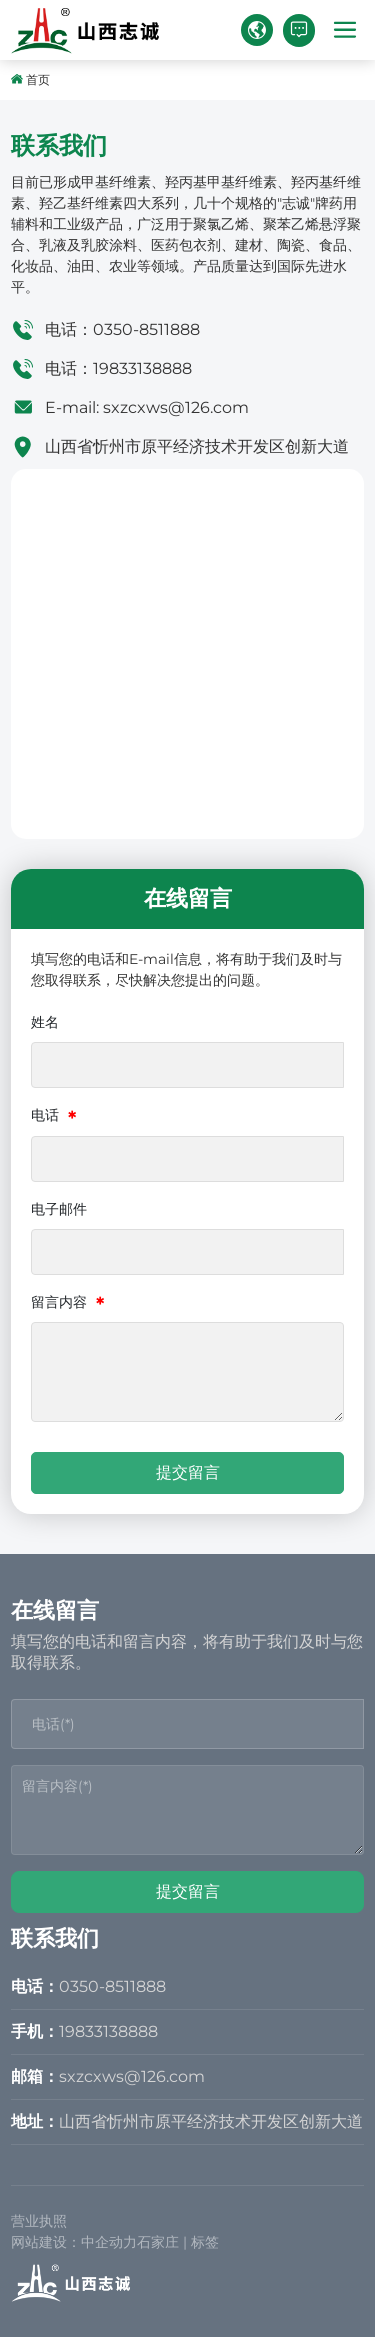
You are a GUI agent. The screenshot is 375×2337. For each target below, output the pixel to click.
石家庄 (158, 2242)
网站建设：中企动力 (74, 2242)
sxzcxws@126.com (176, 407)
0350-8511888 (146, 329)
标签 (205, 2242)
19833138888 (142, 368)
